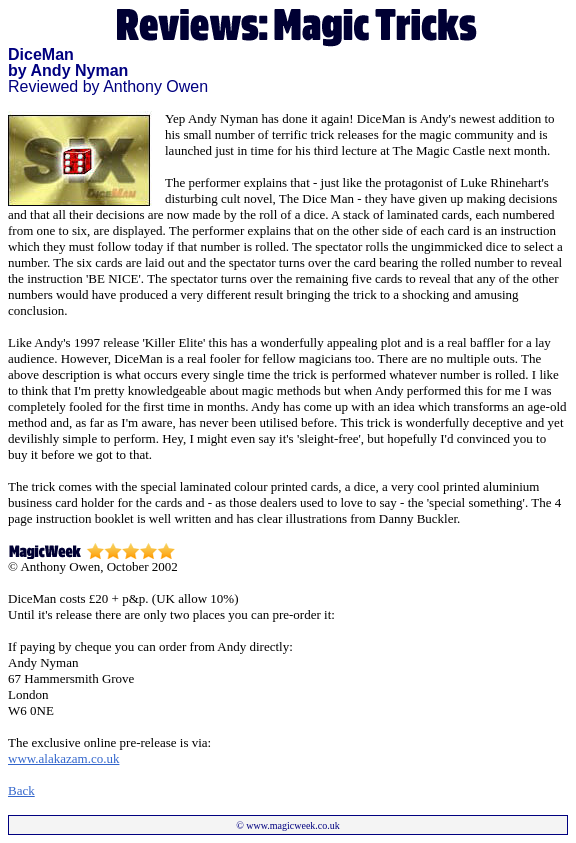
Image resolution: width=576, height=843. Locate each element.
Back (21, 790)
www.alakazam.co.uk (63, 758)
